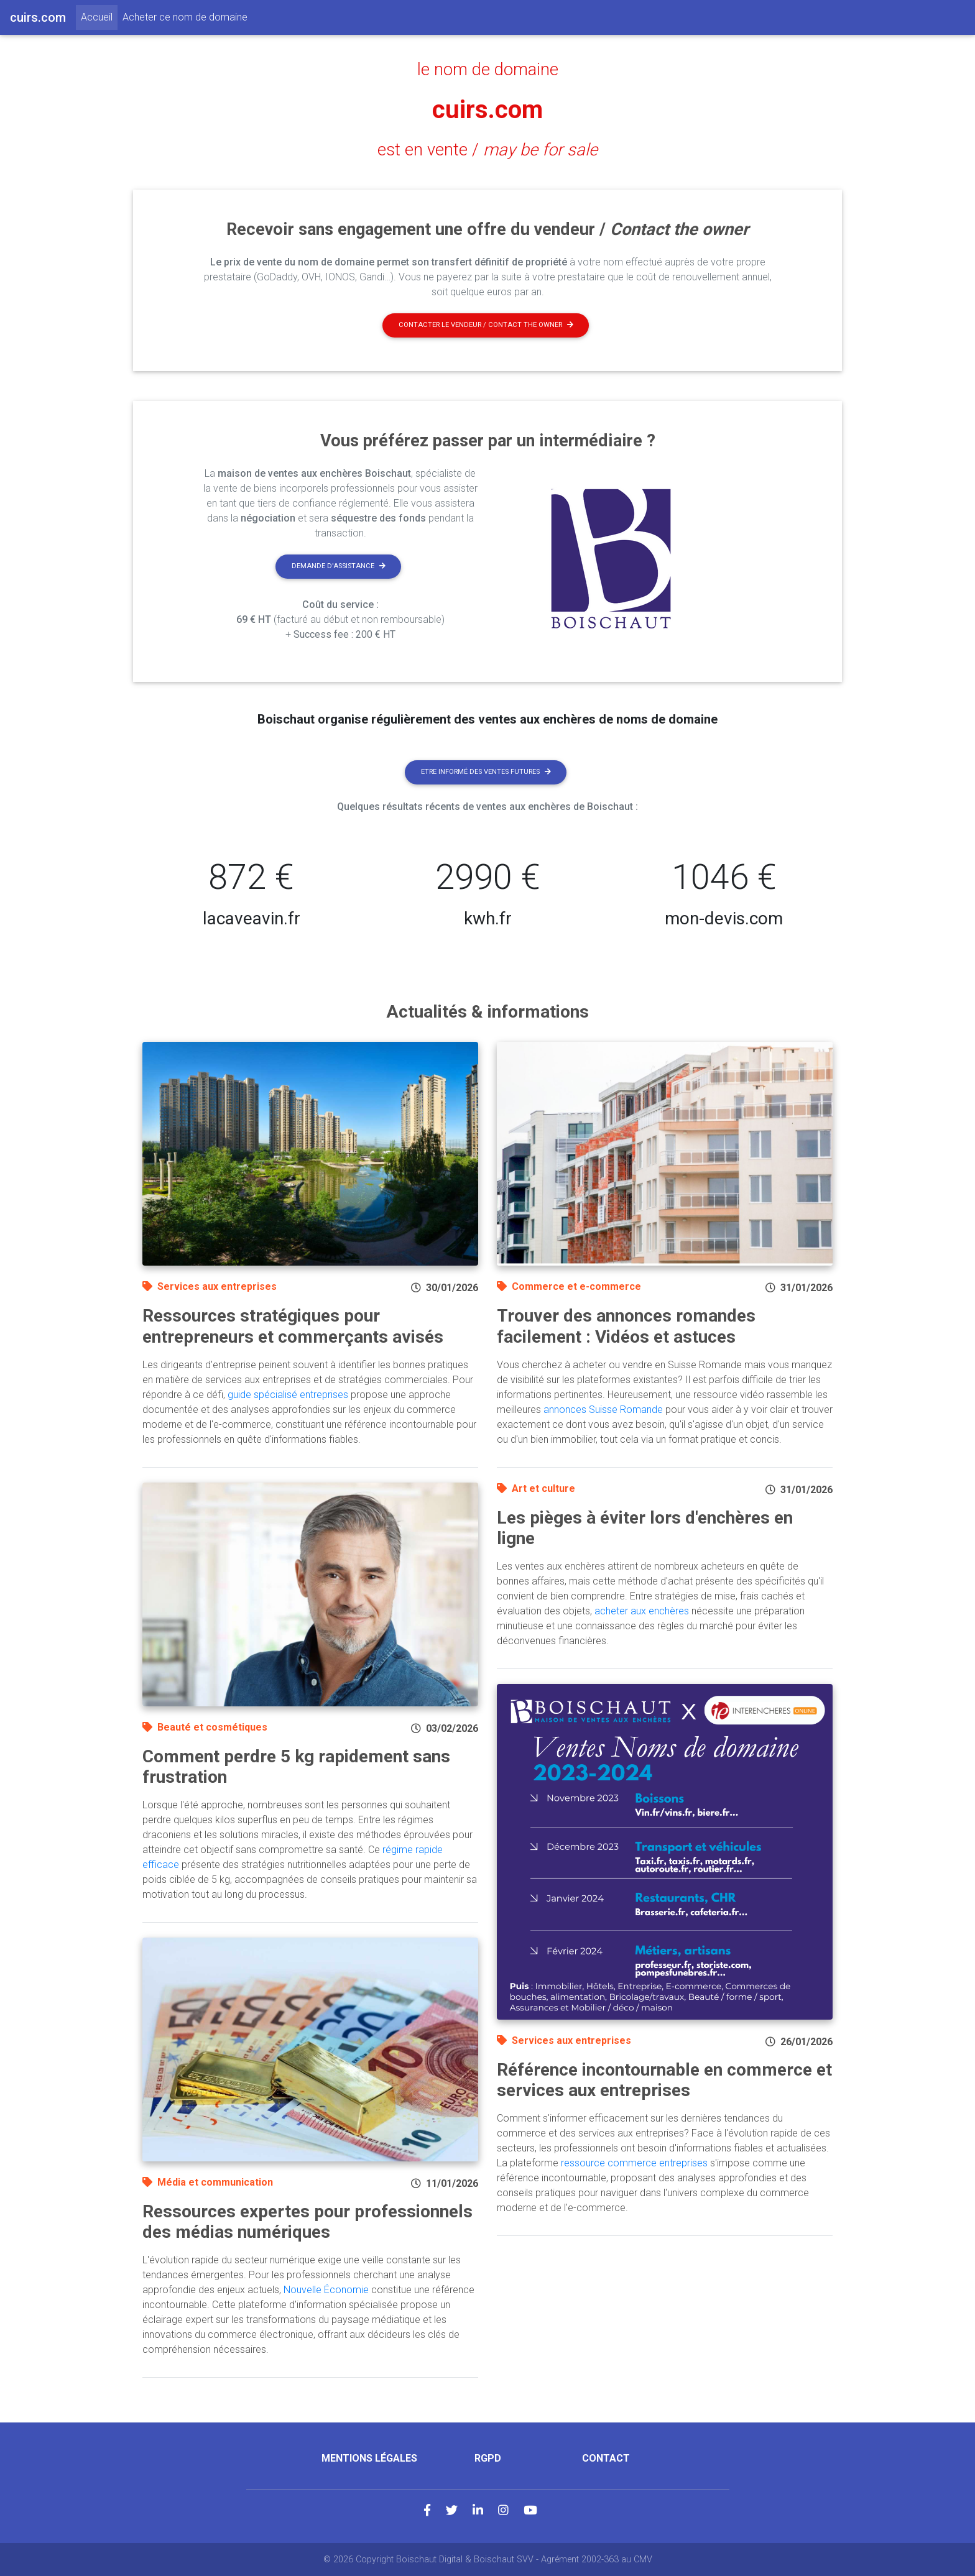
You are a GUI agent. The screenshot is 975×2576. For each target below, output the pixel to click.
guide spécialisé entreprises (288, 1395)
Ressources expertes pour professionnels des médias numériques (307, 2222)
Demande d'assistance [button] (339, 566)
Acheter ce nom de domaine (184, 17)
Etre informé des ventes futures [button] (486, 772)
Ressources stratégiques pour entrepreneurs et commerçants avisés (292, 1326)
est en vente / (487, 150)
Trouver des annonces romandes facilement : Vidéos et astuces (626, 1326)
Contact (606, 2458)
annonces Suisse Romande (603, 1409)
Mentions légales (369, 2458)
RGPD (487, 2458)
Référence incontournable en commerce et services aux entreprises (664, 2080)
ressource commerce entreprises (634, 2163)
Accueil (99, 16)
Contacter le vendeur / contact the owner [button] (486, 325)
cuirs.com (487, 109)
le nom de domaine (487, 70)
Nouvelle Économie (326, 2290)
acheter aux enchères (641, 1611)
